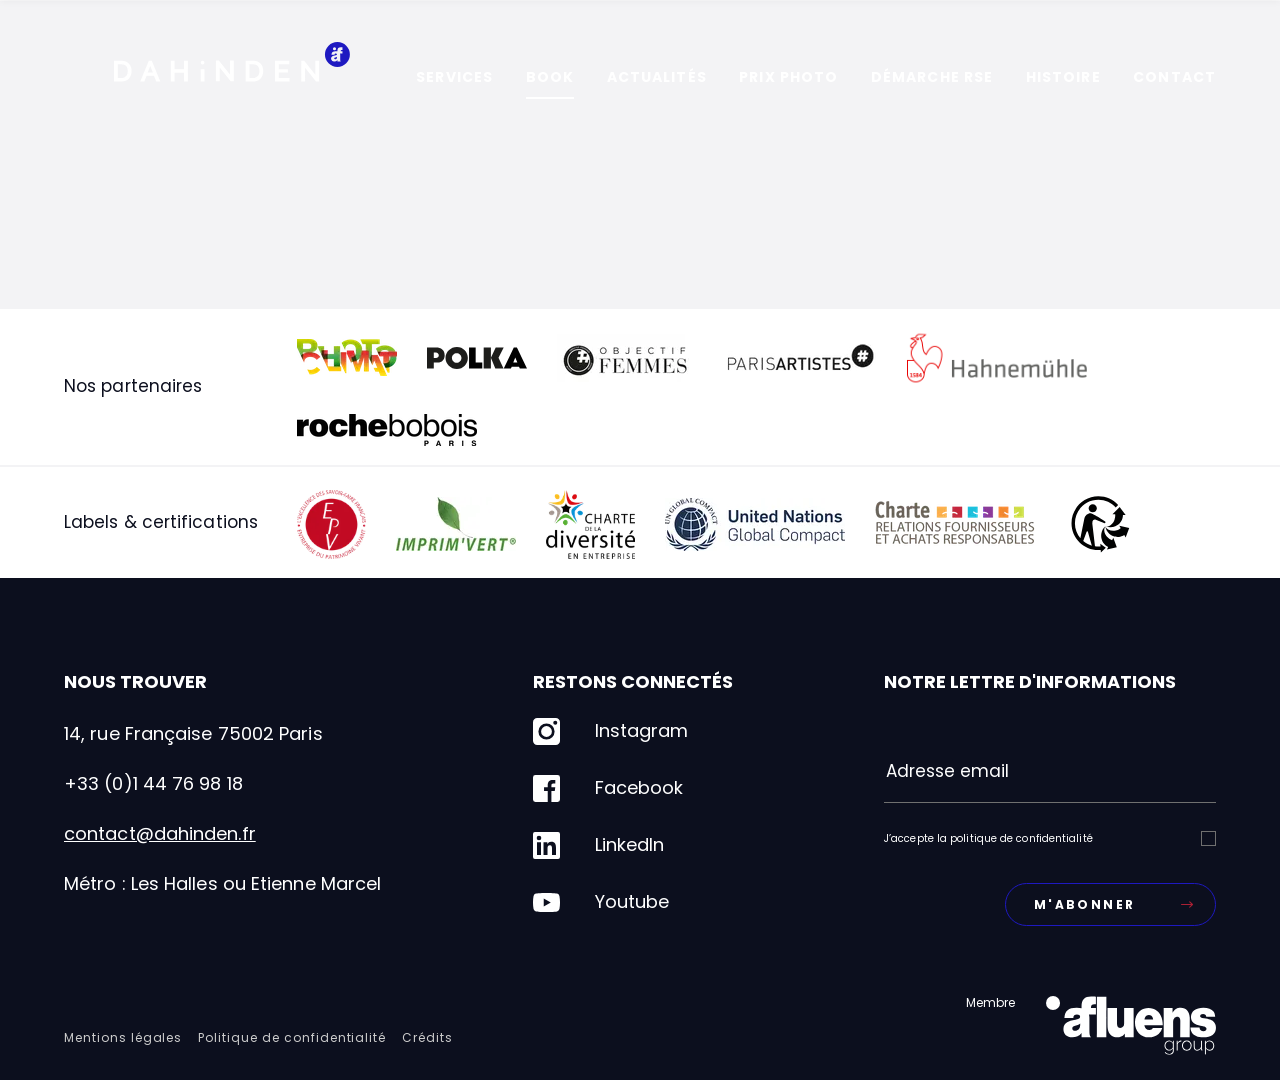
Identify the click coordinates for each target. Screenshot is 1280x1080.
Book (550, 77)
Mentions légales (123, 1037)
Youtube (601, 902)
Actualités (657, 77)
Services (454, 77)
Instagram (610, 731)
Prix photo (788, 77)
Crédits (427, 1037)
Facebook (608, 788)
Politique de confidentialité (292, 1037)
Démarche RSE (932, 77)
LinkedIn (598, 845)
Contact (1174, 77)
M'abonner (1113, 904)
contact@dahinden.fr (160, 833)
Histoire (1063, 77)
